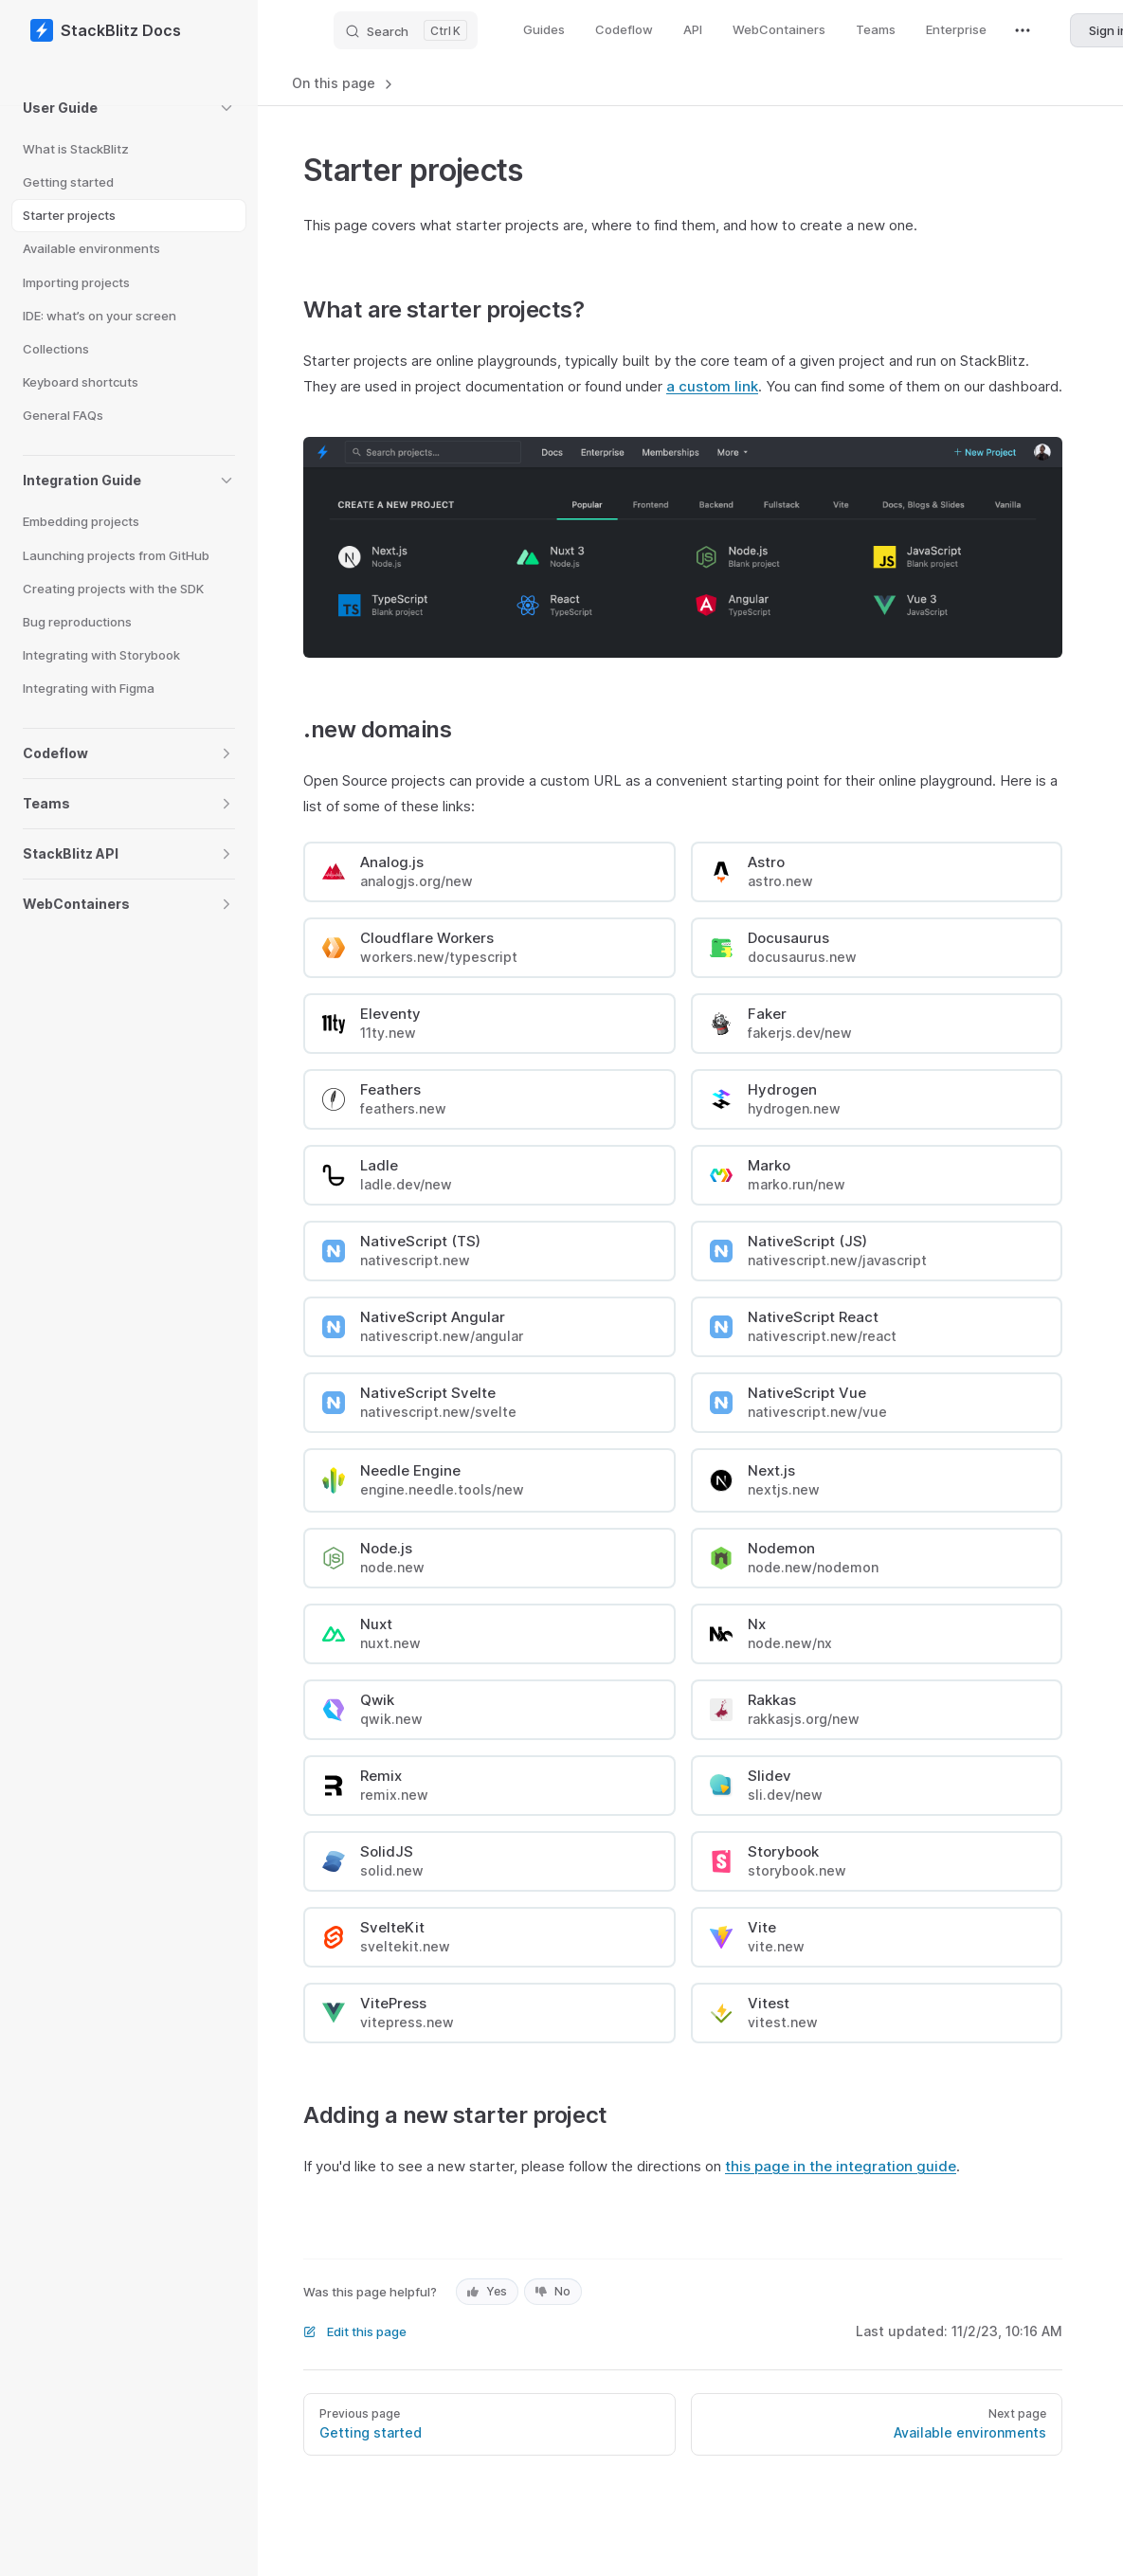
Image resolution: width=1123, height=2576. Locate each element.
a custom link (712, 386)
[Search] (406, 30)
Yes (487, 2291)
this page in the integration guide (840, 2166)
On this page (344, 83)
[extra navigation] (1022, 30)
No (553, 2291)
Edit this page (355, 2331)
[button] (129, 108)
